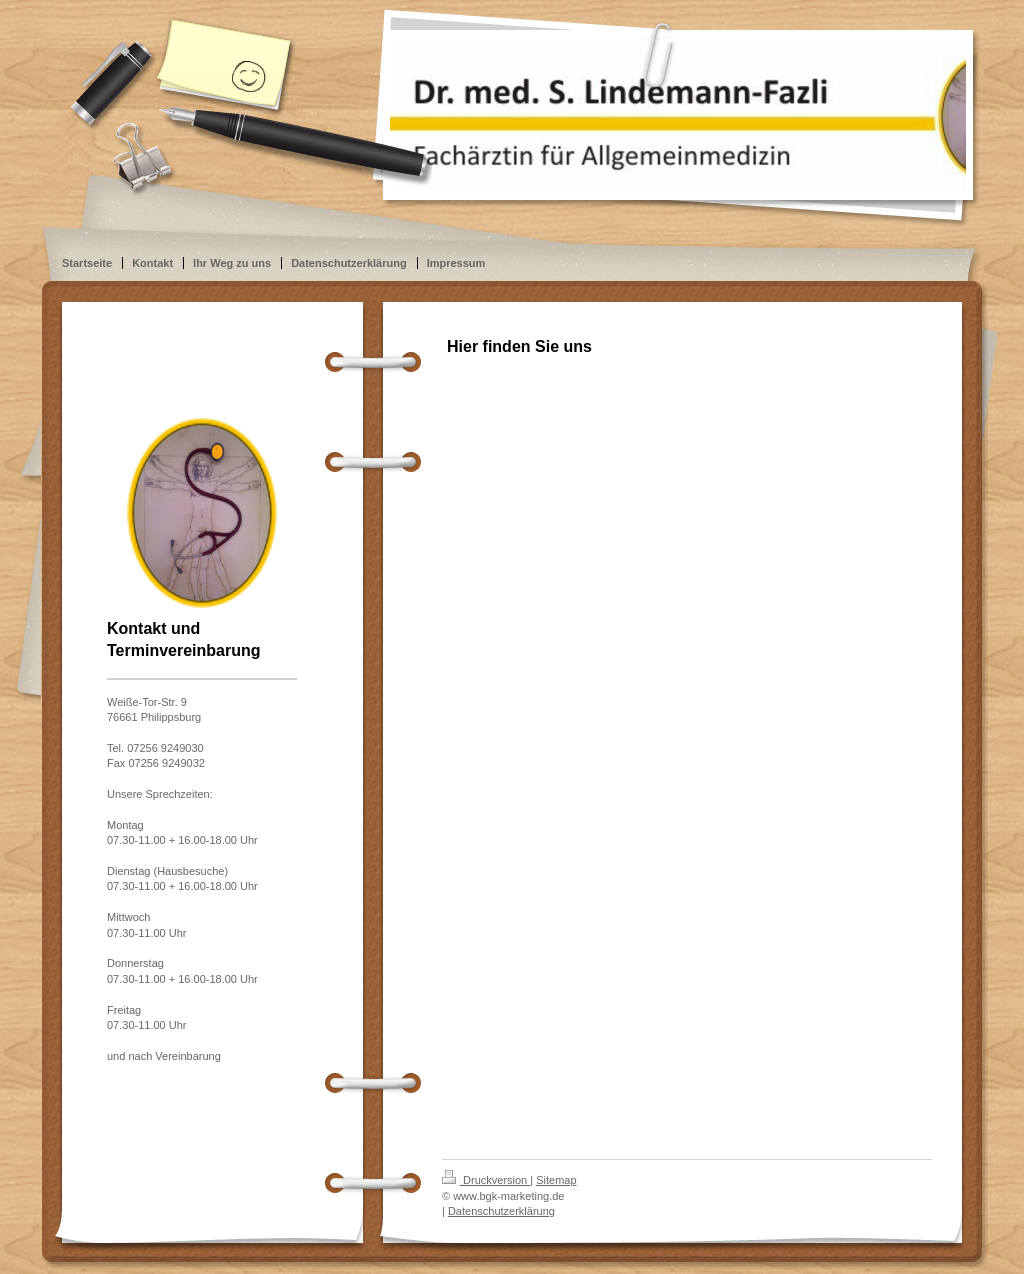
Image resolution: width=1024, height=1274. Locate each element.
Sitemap (556, 1180)
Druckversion (486, 1180)
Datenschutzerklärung (501, 1211)
